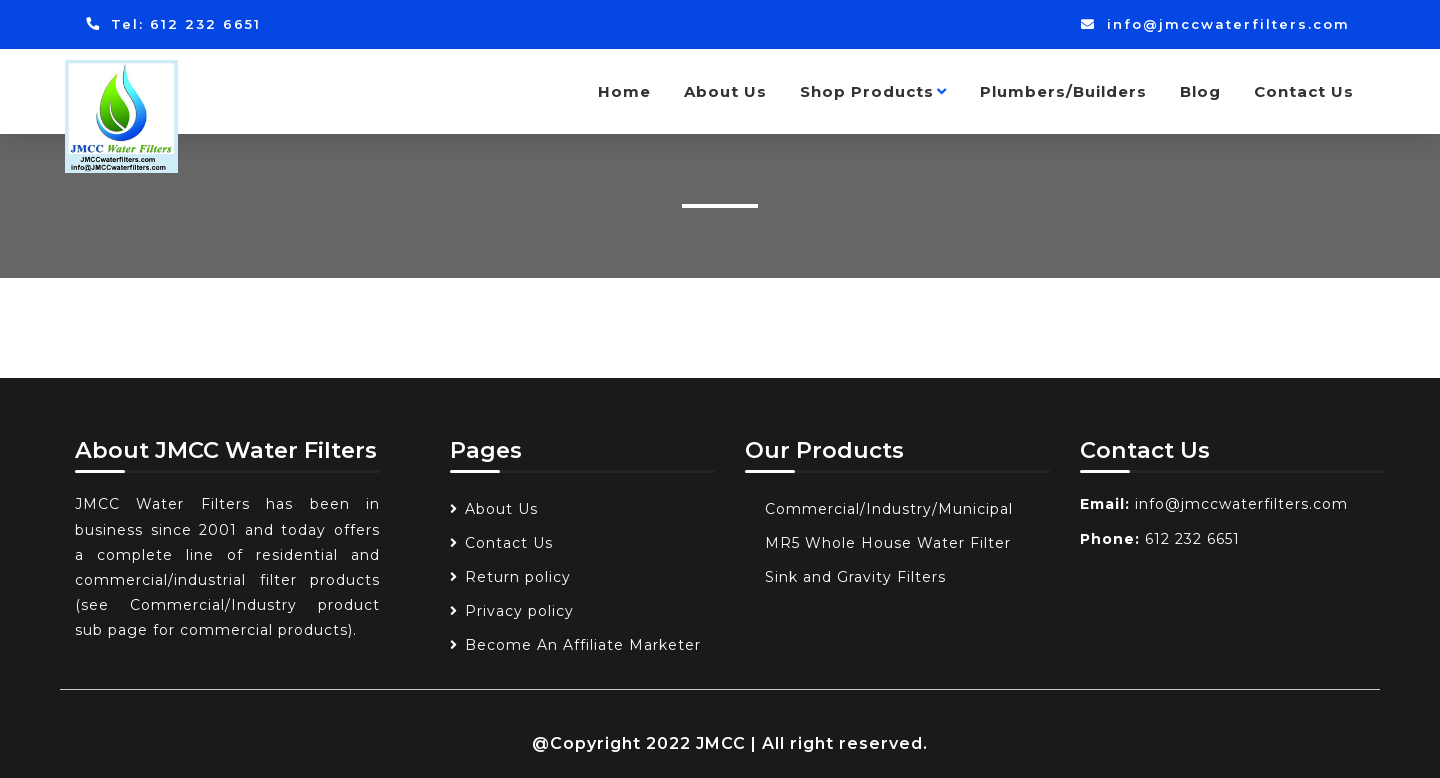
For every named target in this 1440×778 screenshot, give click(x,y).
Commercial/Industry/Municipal (889, 509)
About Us (725, 91)
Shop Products (873, 91)
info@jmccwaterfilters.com (1215, 24)
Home (624, 91)
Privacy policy (519, 611)
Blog (1200, 91)
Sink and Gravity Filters (855, 577)
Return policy (518, 577)
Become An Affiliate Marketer (583, 645)
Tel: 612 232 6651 (173, 24)
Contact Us (1304, 91)
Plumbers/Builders (1063, 91)
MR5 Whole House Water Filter (888, 543)
